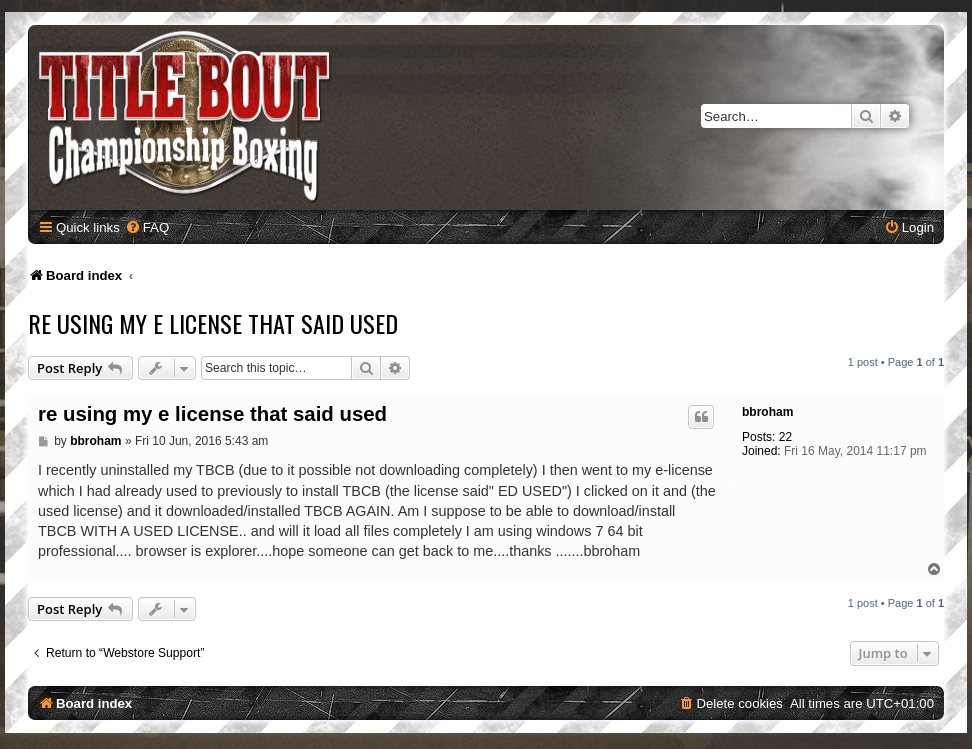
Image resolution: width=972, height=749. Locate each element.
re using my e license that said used (213, 323)
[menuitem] (147, 227)
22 (785, 437)
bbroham (767, 412)
